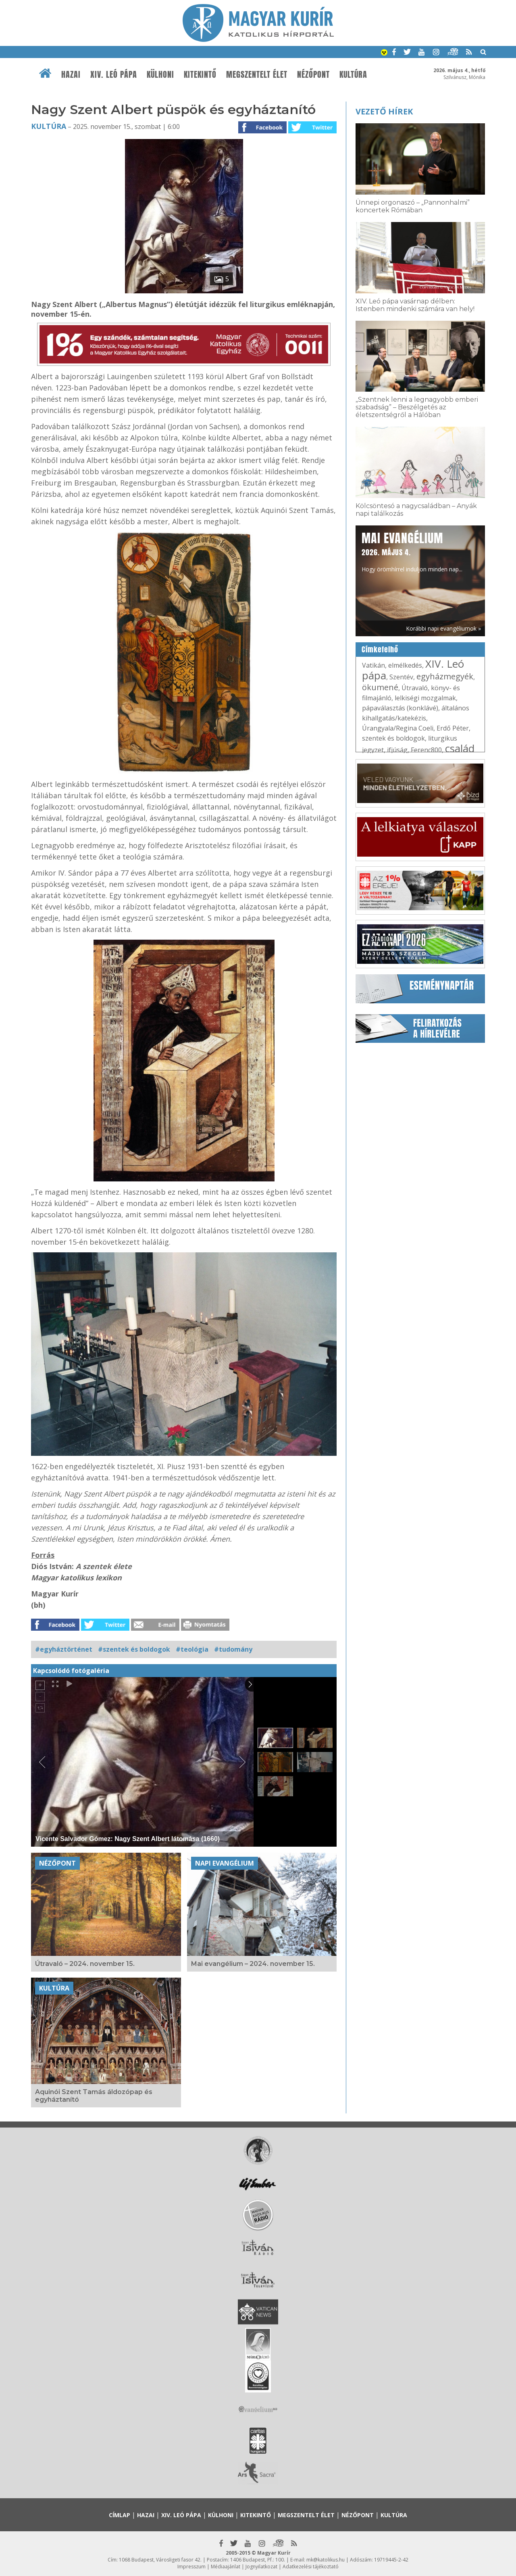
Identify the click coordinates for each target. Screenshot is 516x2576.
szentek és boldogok (393, 738)
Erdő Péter (453, 728)
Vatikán (373, 665)
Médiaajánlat (225, 2566)
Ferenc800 (426, 749)
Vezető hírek (384, 111)
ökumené (380, 687)
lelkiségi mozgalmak (425, 697)
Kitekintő (200, 74)
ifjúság (397, 749)
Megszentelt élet (256, 74)
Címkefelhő (380, 649)
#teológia (192, 1649)
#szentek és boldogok (134, 1649)
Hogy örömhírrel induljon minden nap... (412, 551)
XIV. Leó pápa (113, 74)
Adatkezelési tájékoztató (311, 2566)
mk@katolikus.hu (325, 2559)
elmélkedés (405, 665)
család (459, 748)
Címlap (119, 2515)
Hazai (71, 74)
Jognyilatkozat (261, 2566)
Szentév (401, 677)
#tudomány (233, 1649)
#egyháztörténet (63, 1649)
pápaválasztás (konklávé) (400, 708)
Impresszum (191, 2566)
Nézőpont (313, 74)
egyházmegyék (444, 676)
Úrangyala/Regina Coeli (397, 728)
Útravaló (415, 687)
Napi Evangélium (224, 1863)
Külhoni (160, 74)
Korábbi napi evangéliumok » (443, 628)
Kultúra (353, 74)
